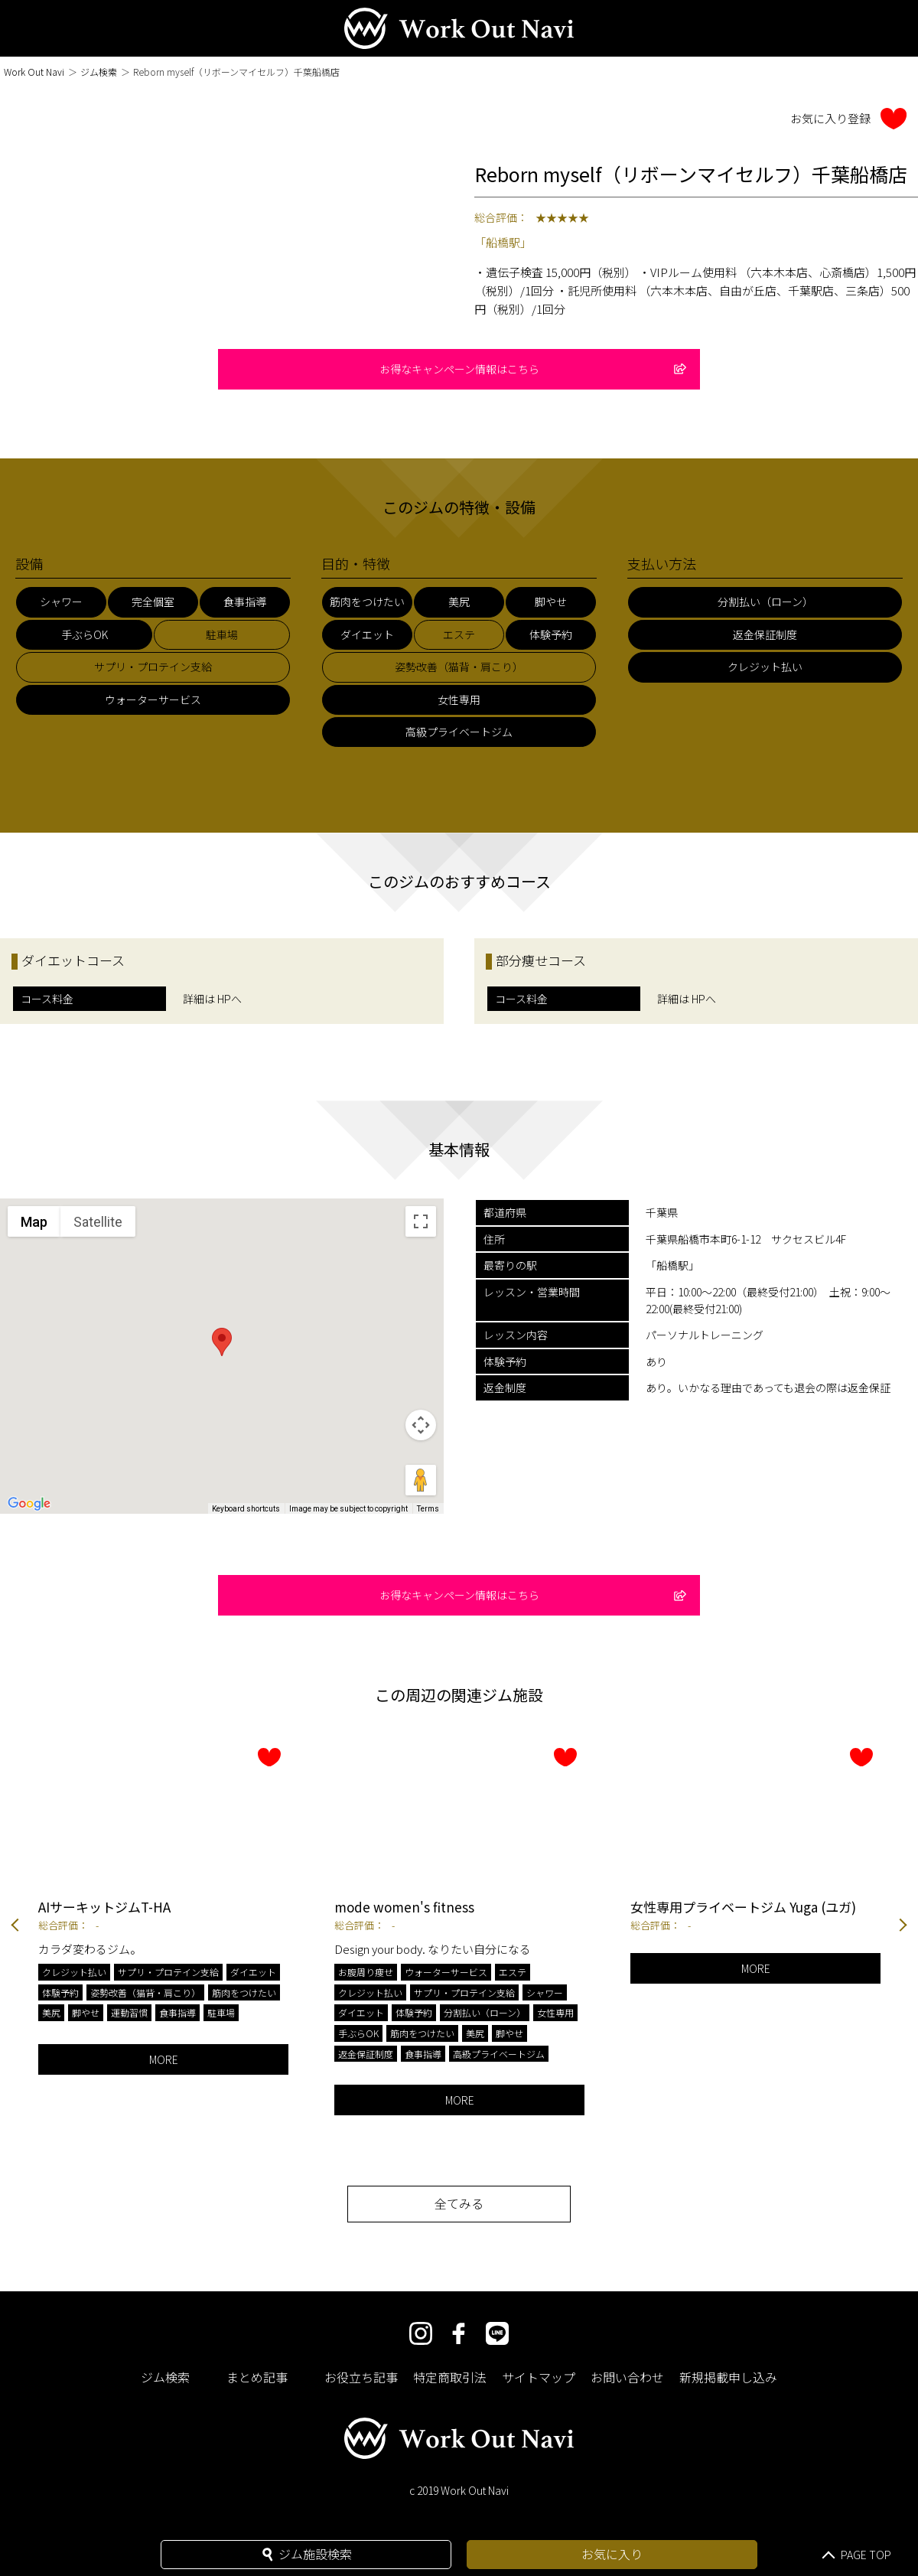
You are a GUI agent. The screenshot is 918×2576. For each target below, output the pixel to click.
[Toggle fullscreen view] (420, 1221)
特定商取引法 (450, 2377)
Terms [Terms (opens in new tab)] (428, 1509)
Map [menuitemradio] (34, 1222)
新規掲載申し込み (728, 2377)
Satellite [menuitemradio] (97, 1222)
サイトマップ (538, 2377)
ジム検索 (98, 71)
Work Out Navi (34, 71)
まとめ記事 (257, 2377)
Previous (15, 1927)
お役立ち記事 (361, 2377)
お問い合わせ (627, 2377)
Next (902, 1927)
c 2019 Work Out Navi (459, 2490)
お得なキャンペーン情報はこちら (533, 369)
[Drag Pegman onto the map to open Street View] (420, 1480)
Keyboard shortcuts (246, 1509)
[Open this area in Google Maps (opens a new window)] (29, 1504)
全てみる (459, 2203)
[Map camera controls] (420, 1425)
